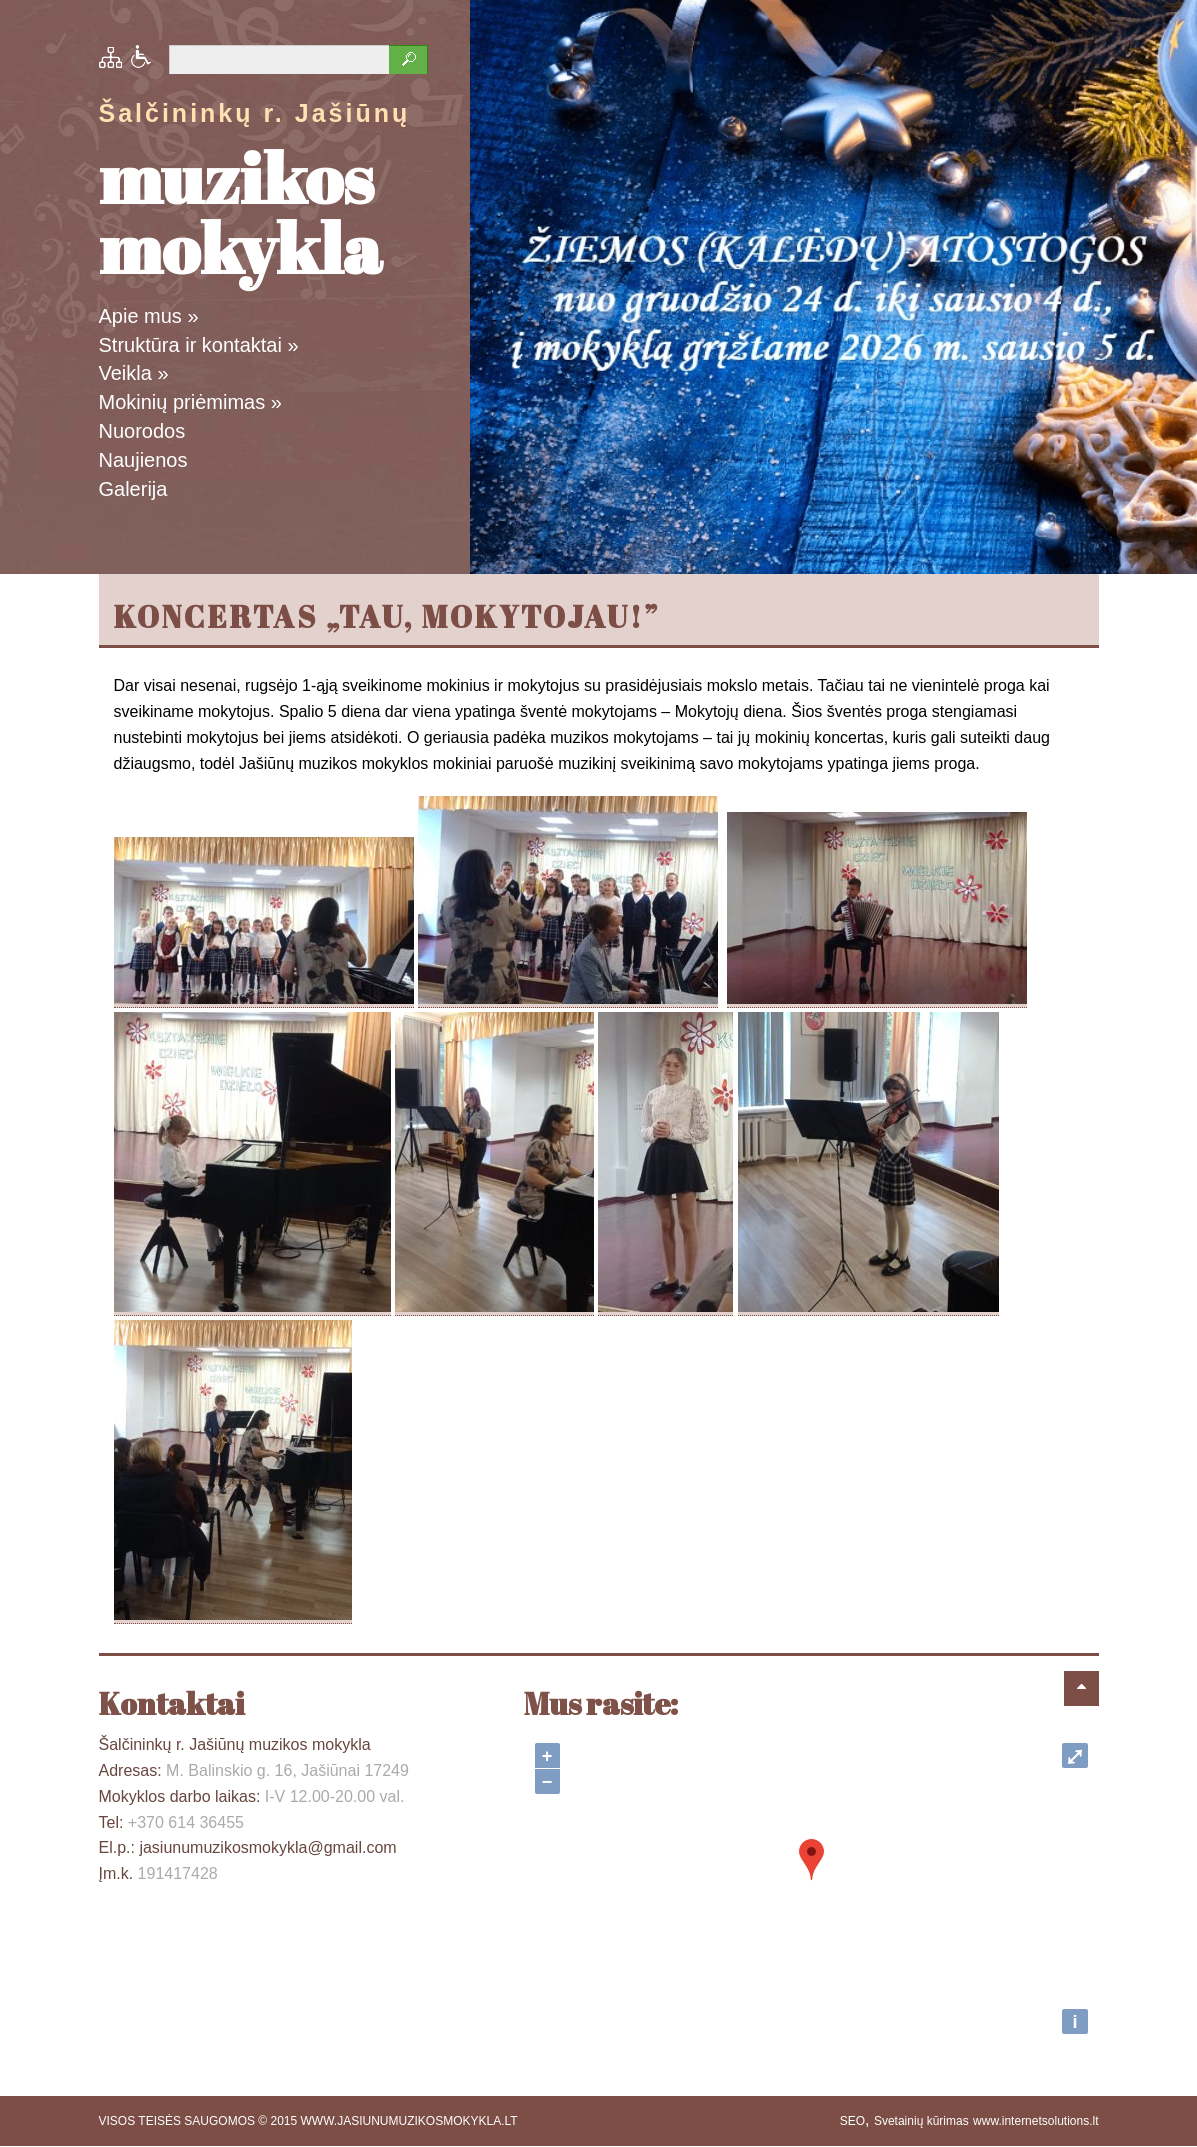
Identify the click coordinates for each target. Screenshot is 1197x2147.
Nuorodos (142, 431)
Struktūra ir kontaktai (199, 345)
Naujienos (143, 460)
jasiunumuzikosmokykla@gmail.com (267, 1847)
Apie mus (149, 316)
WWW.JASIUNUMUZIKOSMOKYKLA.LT (409, 2121)
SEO (852, 2121)
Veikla (134, 373)
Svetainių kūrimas (921, 2121)
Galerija (133, 489)
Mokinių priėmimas (190, 402)
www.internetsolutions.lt (1035, 2121)
